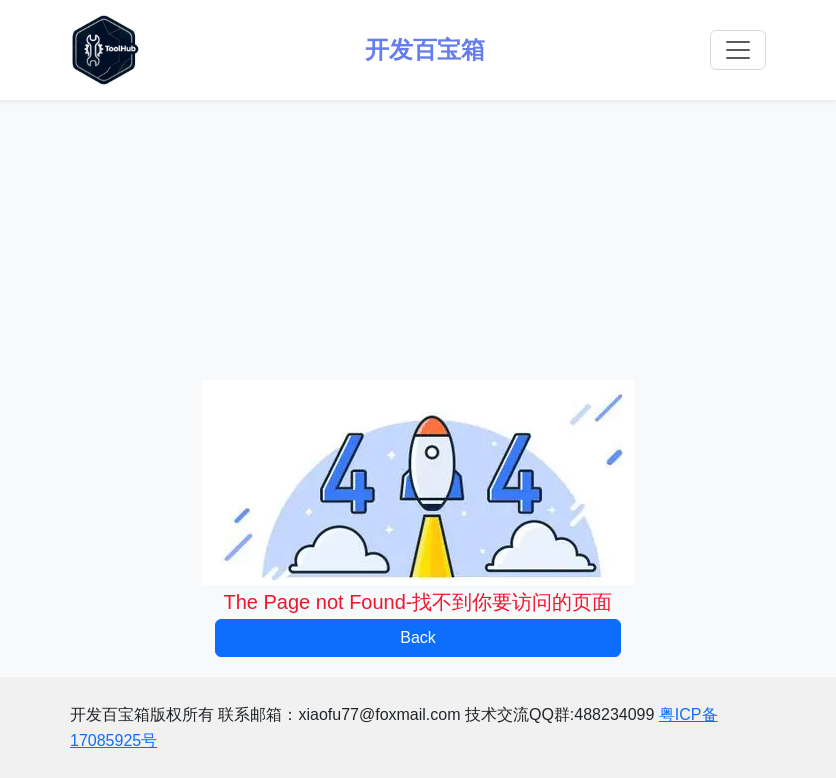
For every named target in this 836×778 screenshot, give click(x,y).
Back (418, 637)
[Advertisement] (418, 240)
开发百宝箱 (425, 49)
